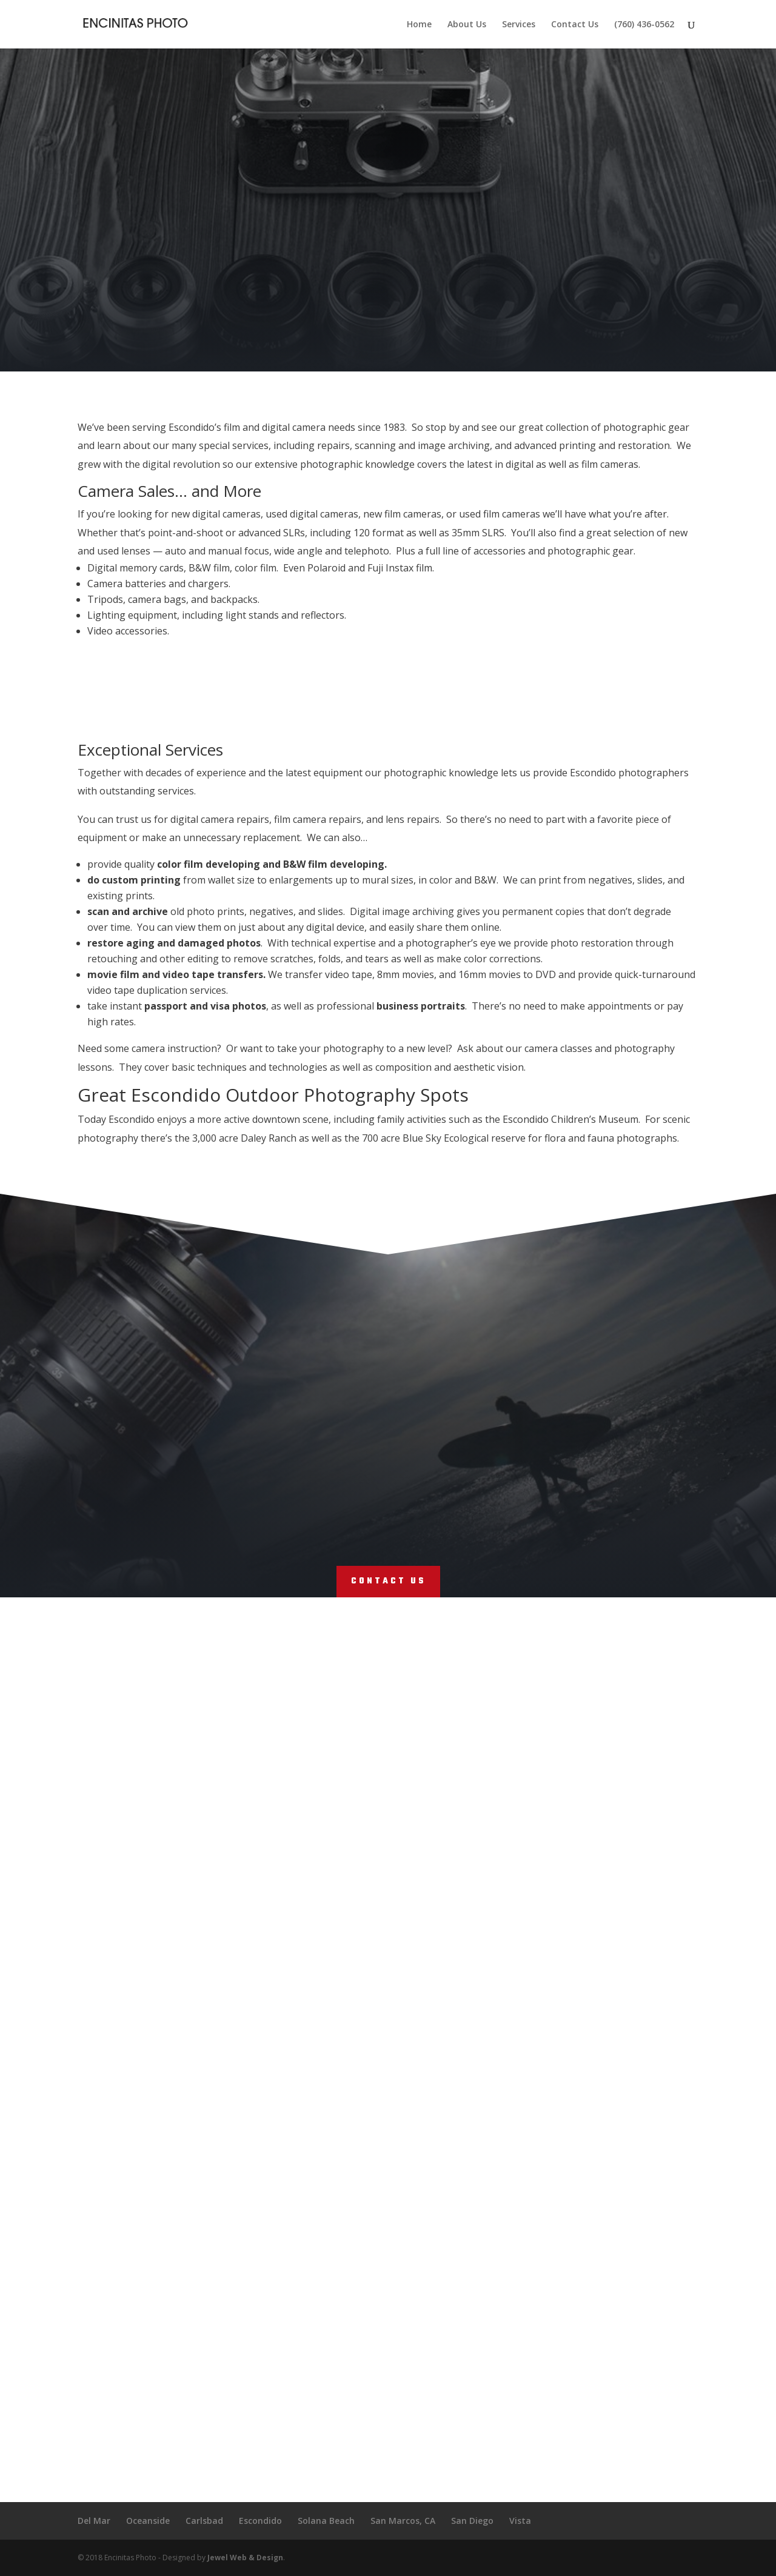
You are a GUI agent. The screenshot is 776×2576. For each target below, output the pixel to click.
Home (419, 25)
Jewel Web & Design (245, 2557)
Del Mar (94, 2520)
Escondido (260, 2520)
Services (518, 25)
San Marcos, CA (402, 2520)
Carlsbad (204, 2520)
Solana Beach (326, 2520)
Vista (520, 2520)
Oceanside (148, 2520)
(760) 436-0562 (644, 25)
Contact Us (574, 25)
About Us (466, 25)
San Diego (472, 2520)
